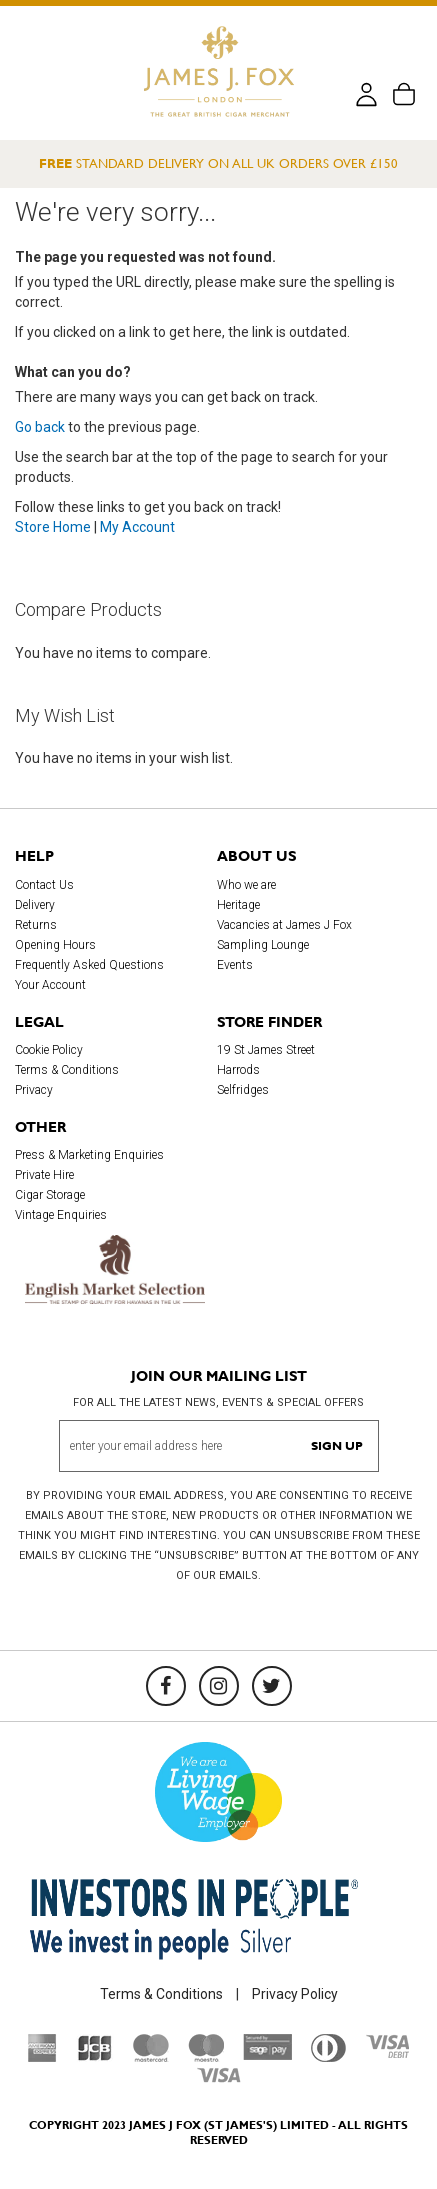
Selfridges (243, 1090)
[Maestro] (206, 2057)
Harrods (238, 1070)
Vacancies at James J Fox (284, 925)
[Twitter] (272, 1686)
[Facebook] (166, 1686)
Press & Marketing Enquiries (89, 1155)
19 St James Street (266, 1050)
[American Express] (42, 2057)
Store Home (53, 527)
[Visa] (219, 2078)
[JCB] (95, 2057)
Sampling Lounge (263, 945)
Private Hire (44, 1175)
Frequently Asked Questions (89, 965)
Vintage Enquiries (61, 1215)
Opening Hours (55, 945)
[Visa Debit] (387, 2053)
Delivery (35, 905)
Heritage (238, 905)
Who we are (246, 885)
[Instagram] (219, 1686)
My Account (137, 527)
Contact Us (44, 885)
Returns (36, 925)
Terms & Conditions (67, 1070)
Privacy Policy (295, 1994)
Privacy (34, 1090)
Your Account (50, 985)
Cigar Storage (50, 1195)
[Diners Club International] (328, 2057)
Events (235, 965)
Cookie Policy (49, 1050)
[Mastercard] (151, 2057)
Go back (40, 427)
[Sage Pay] (267, 2055)
